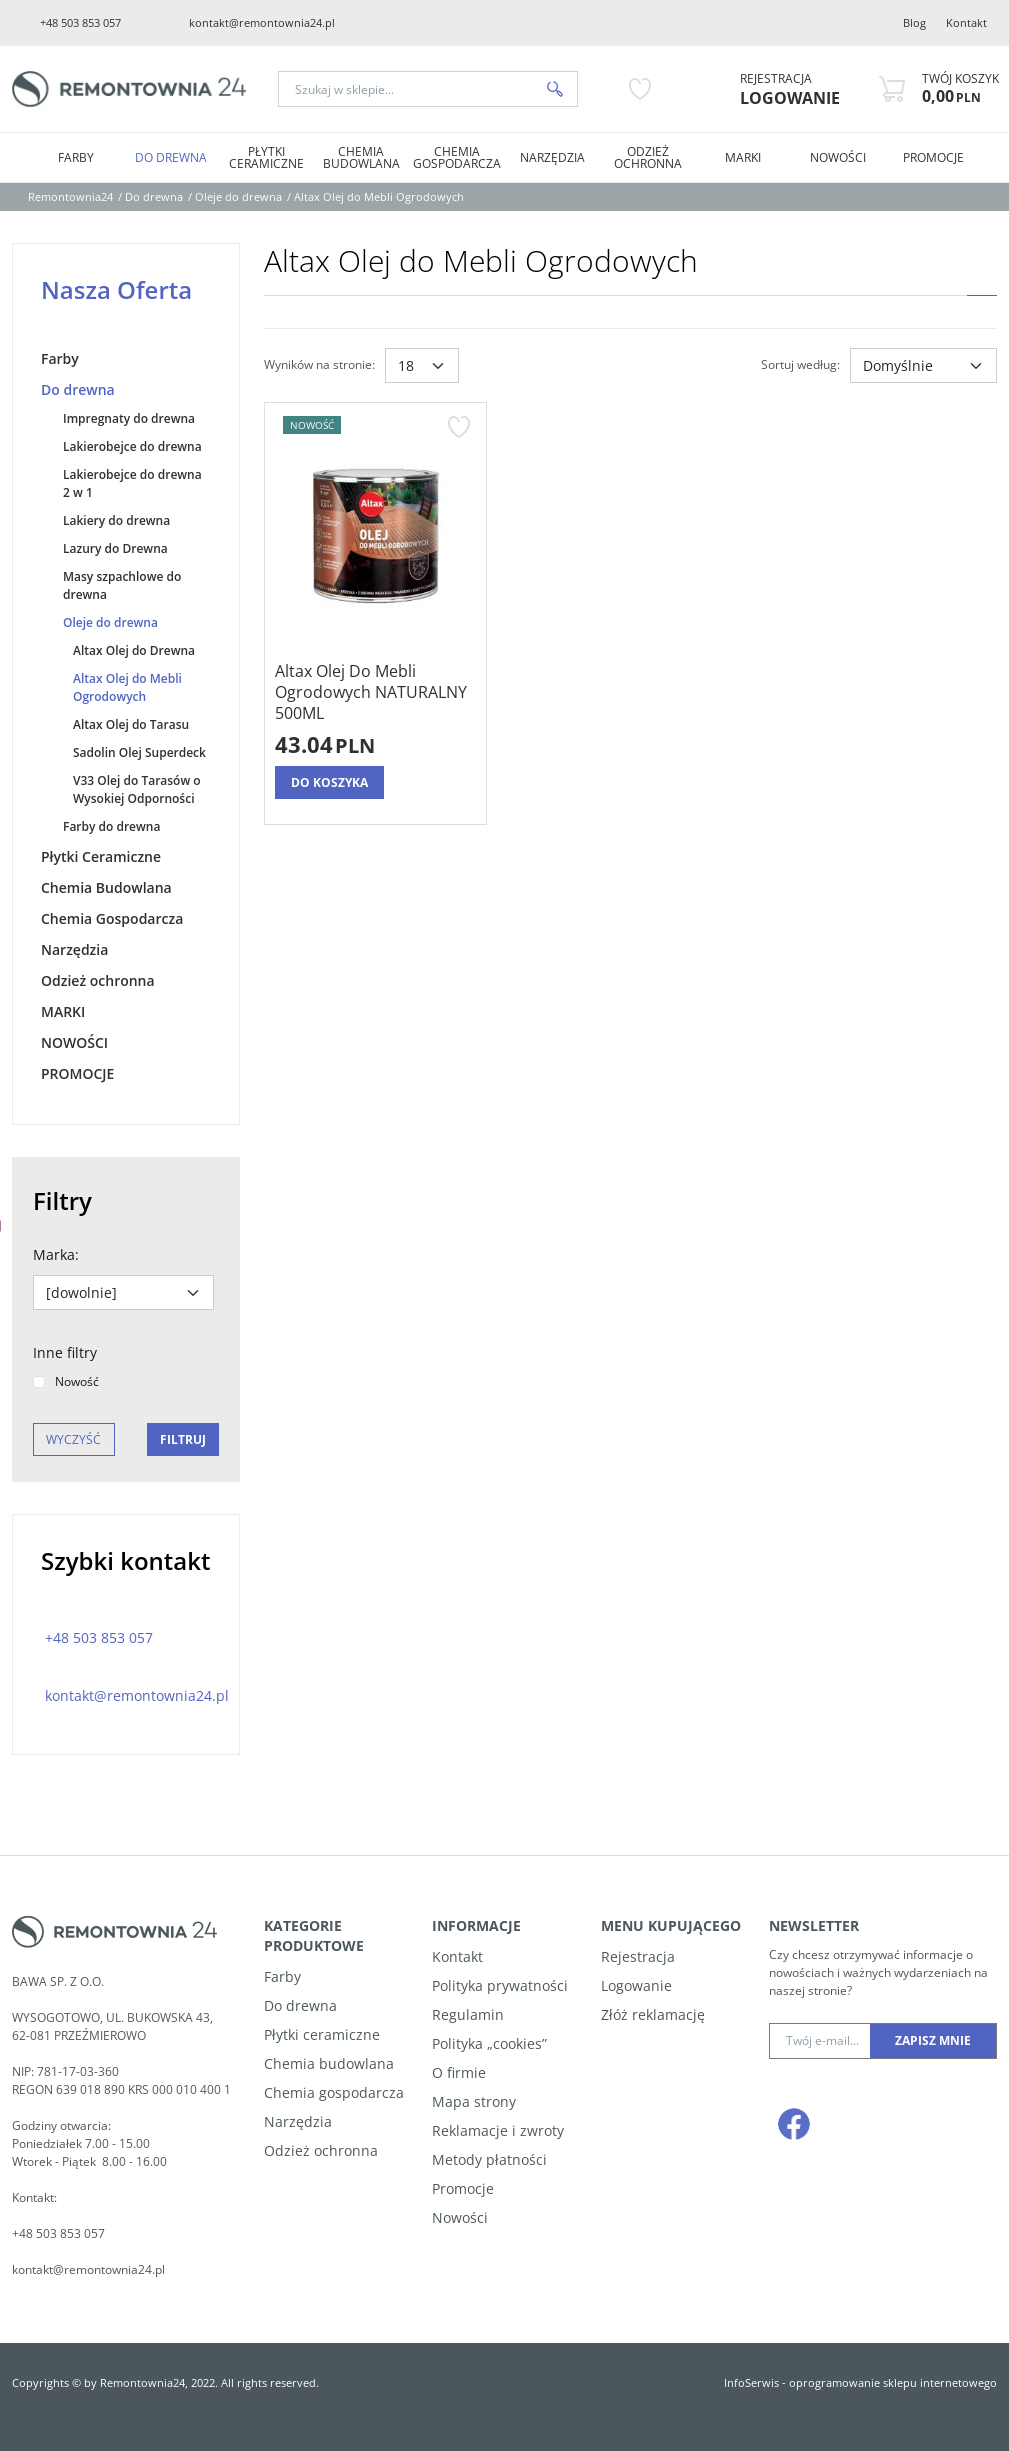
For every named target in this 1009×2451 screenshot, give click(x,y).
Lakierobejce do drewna (132, 446)
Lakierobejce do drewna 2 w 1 (132, 483)
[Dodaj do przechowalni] (458, 427)
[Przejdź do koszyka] (960, 89)
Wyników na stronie (319, 364)
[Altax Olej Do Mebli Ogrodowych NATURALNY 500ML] (375, 692)
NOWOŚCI (838, 157)
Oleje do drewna (110, 622)
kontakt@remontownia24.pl (262, 22)
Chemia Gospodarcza (457, 157)
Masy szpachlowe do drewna (122, 585)
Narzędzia (552, 157)
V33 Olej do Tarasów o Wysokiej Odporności (137, 789)
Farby (76, 157)
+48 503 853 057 (80, 22)
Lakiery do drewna (116, 520)
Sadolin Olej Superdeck (139, 752)
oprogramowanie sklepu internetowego (893, 2382)
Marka (56, 1254)
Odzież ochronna (648, 157)
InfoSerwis (751, 2382)
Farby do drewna (111, 826)
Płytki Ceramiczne (266, 157)
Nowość (66, 1381)
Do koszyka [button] (329, 782)
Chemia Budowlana (361, 157)
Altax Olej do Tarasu (131, 724)
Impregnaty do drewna (129, 418)
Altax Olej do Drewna (134, 650)
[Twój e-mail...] (820, 2041)
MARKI (743, 157)
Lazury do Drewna (115, 548)
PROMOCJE (933, 157)
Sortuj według (800, 364)
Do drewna (171, 157)
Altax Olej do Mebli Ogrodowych (127, 687)
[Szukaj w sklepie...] (406, 89)
